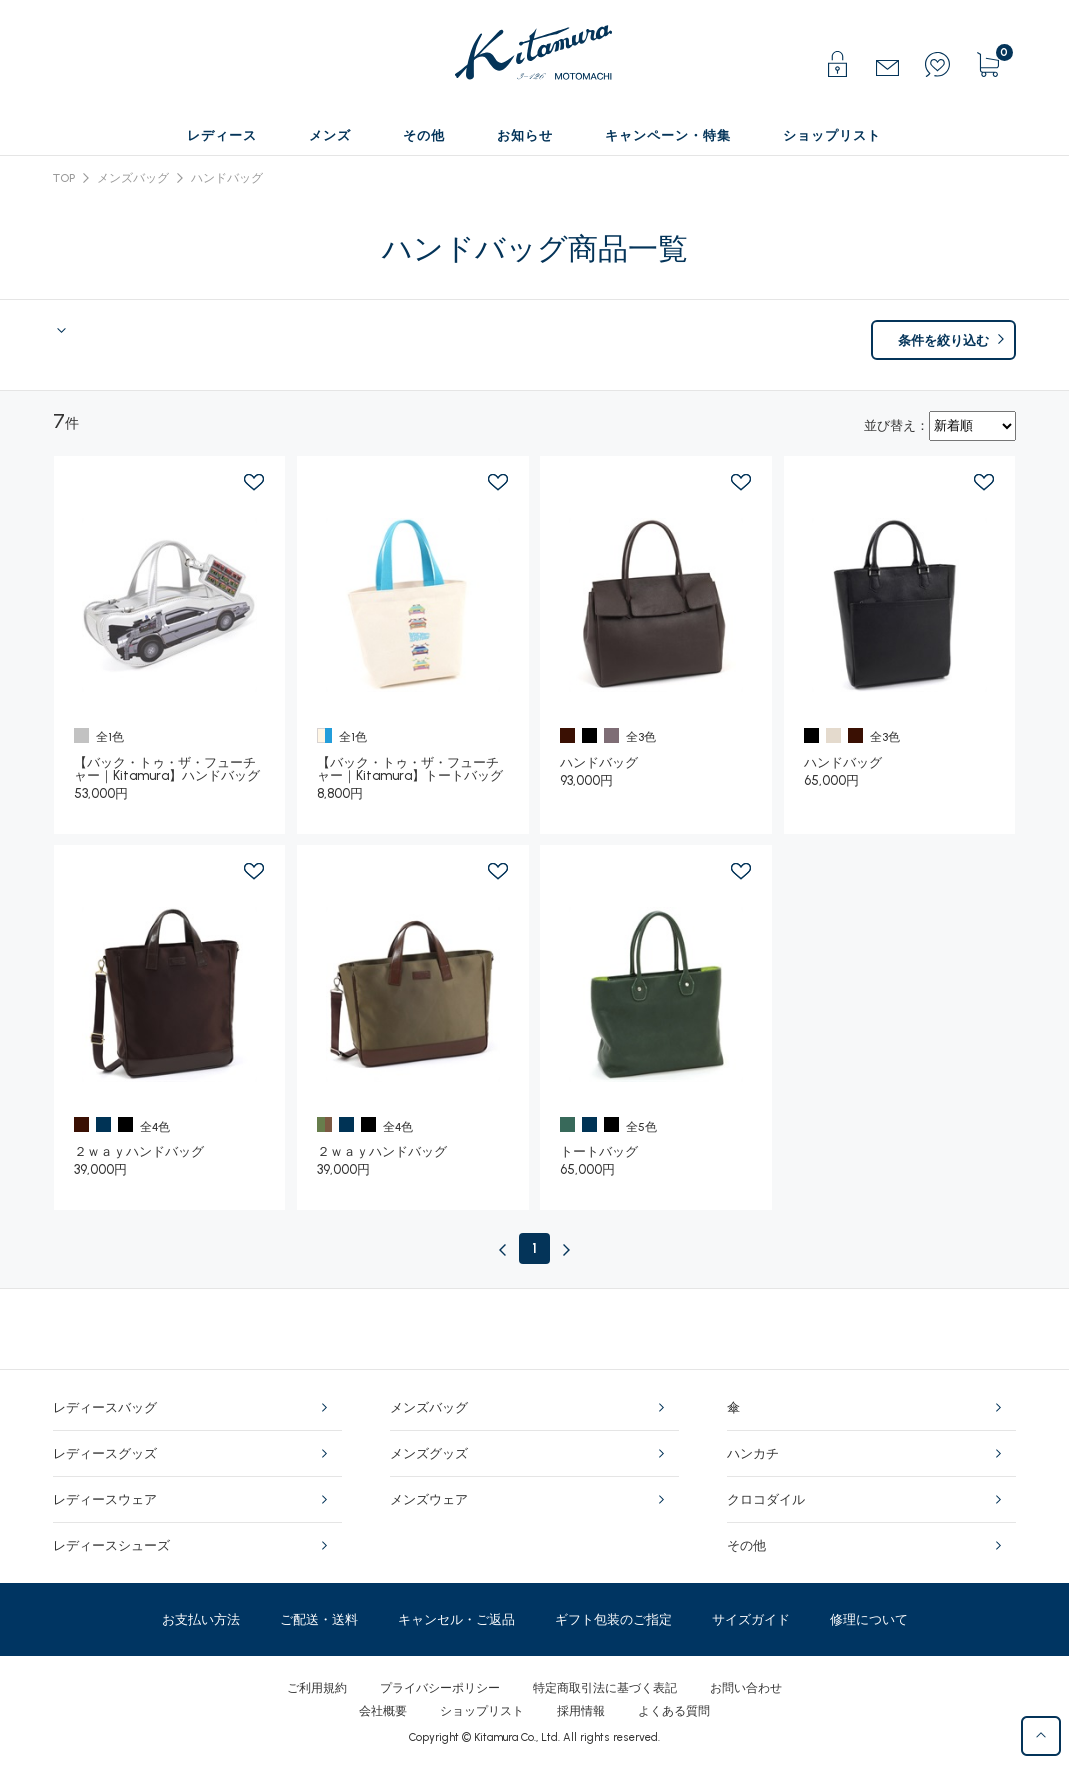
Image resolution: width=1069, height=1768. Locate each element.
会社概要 (383, 1711)
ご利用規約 (317, 1688)
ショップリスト (482, 1711)
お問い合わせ (746, 1688)
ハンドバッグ (227, 178)
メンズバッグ (133, 178)
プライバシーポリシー (440, 1688)
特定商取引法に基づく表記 (605, 1688)
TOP (64, 178)
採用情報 (581, 1711)
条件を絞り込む (943, 340)
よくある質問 (674, 1711)
